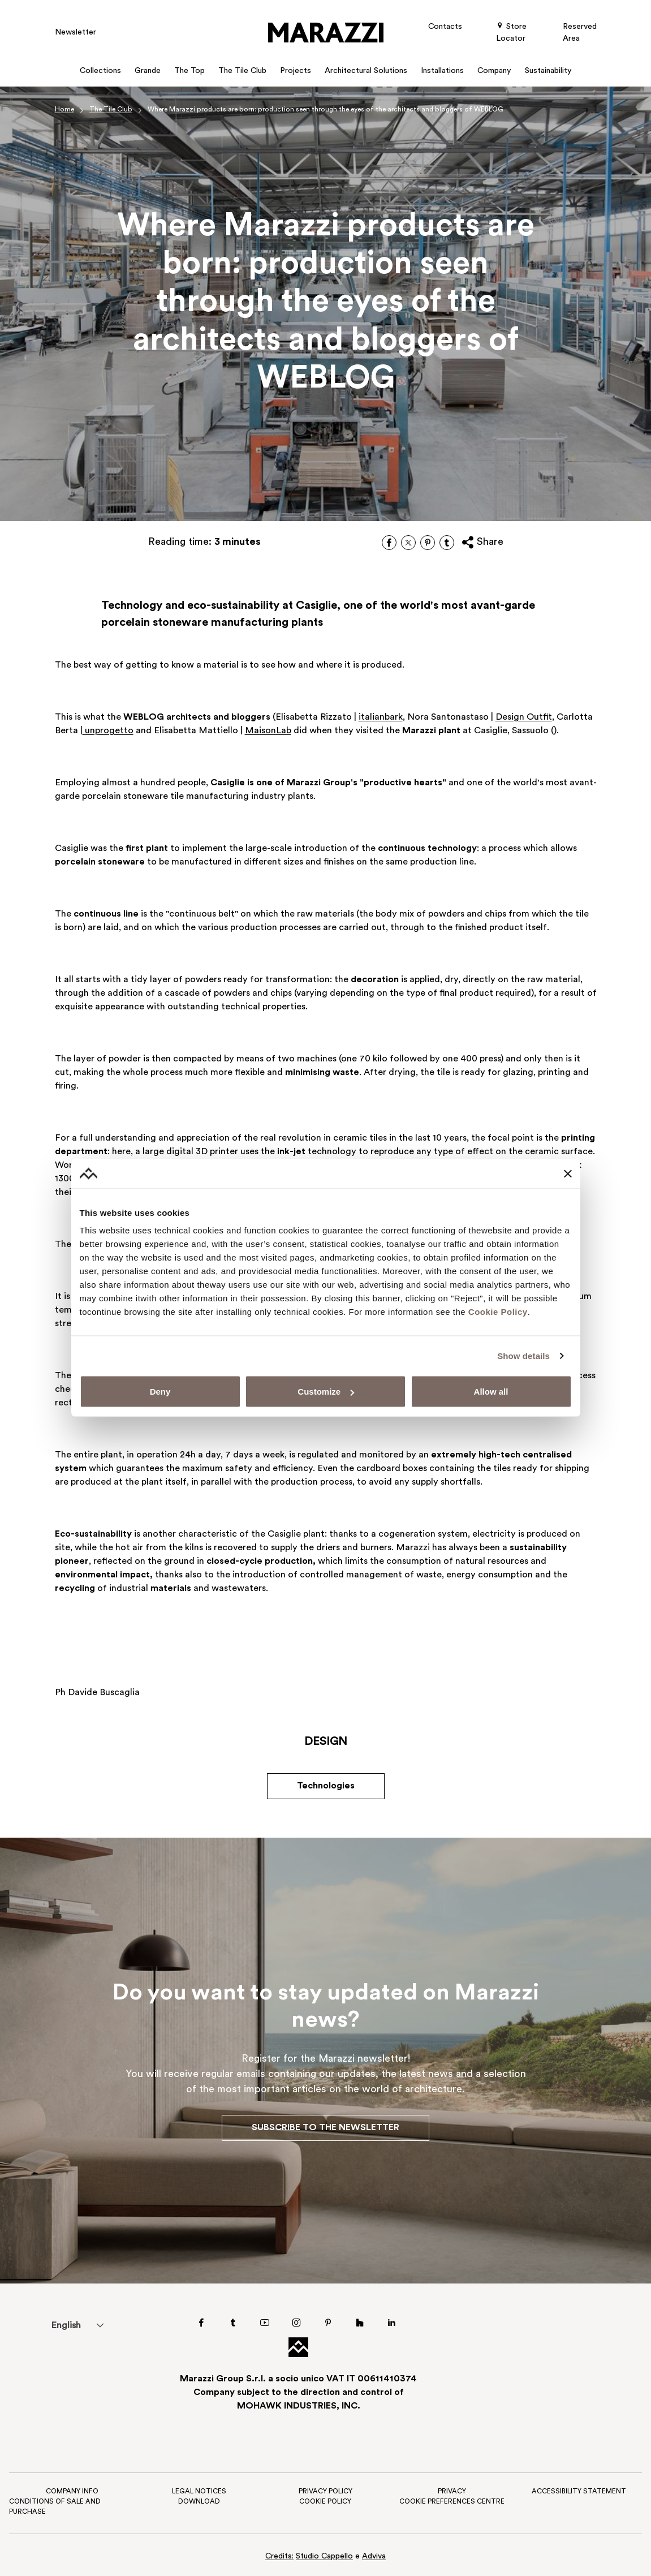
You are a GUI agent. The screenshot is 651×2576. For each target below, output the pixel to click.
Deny (160, 1391)
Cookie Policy (498, 1312)
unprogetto (108, 731)
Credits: (279, 2556)
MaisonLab (268, 731)
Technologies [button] (326, 1786)
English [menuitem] (66, 2325)
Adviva (374, 2556)
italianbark (381, 717)
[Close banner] (568, 1173)
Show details (523, 1355)
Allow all (491, 1391)
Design (325, 1742)
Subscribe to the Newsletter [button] (325, 2127)
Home (64, 109)
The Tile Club (110, 109)
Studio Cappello (324, 2556)
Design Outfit (523, 717)
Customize (326, 1391)
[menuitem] (66, 2325)
